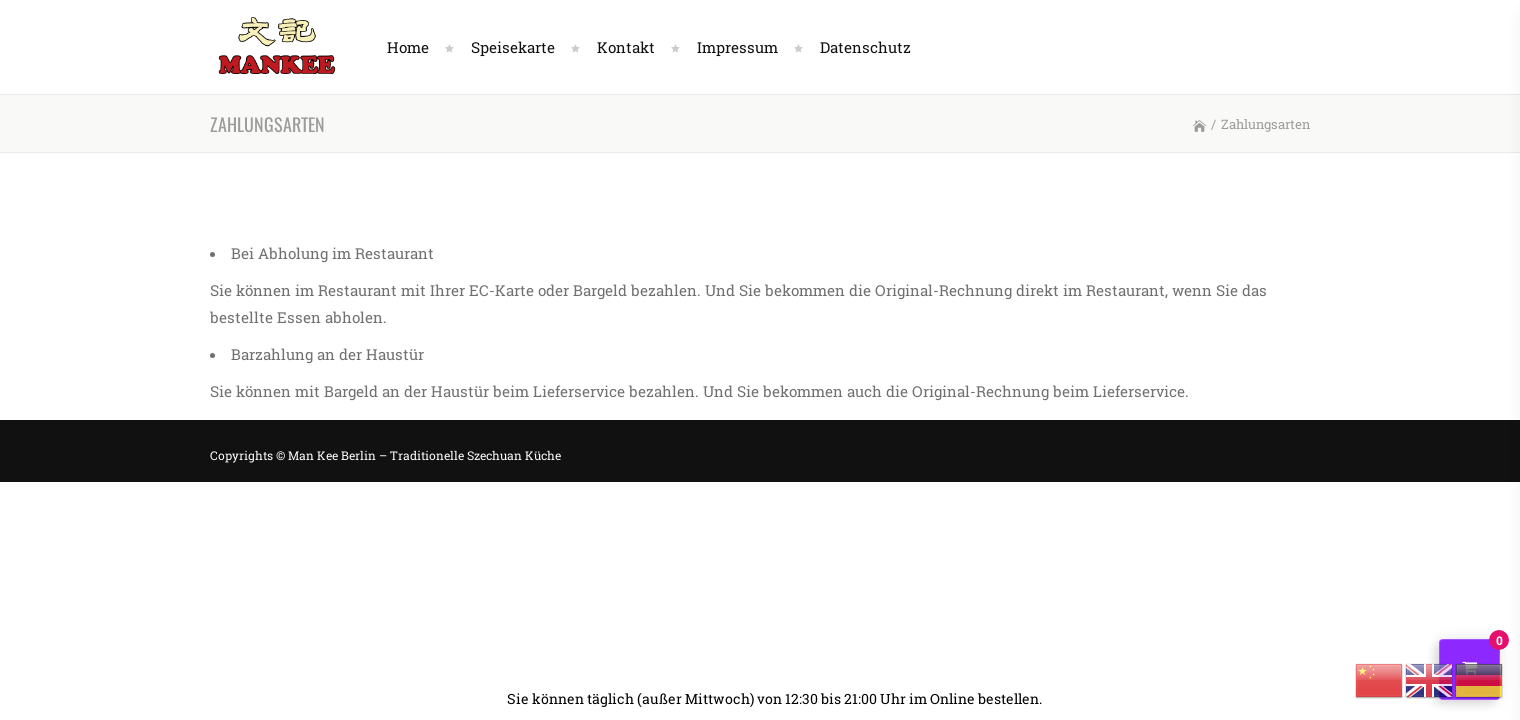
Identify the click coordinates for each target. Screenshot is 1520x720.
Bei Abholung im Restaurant (332, 253)
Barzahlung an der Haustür (327, 354)
